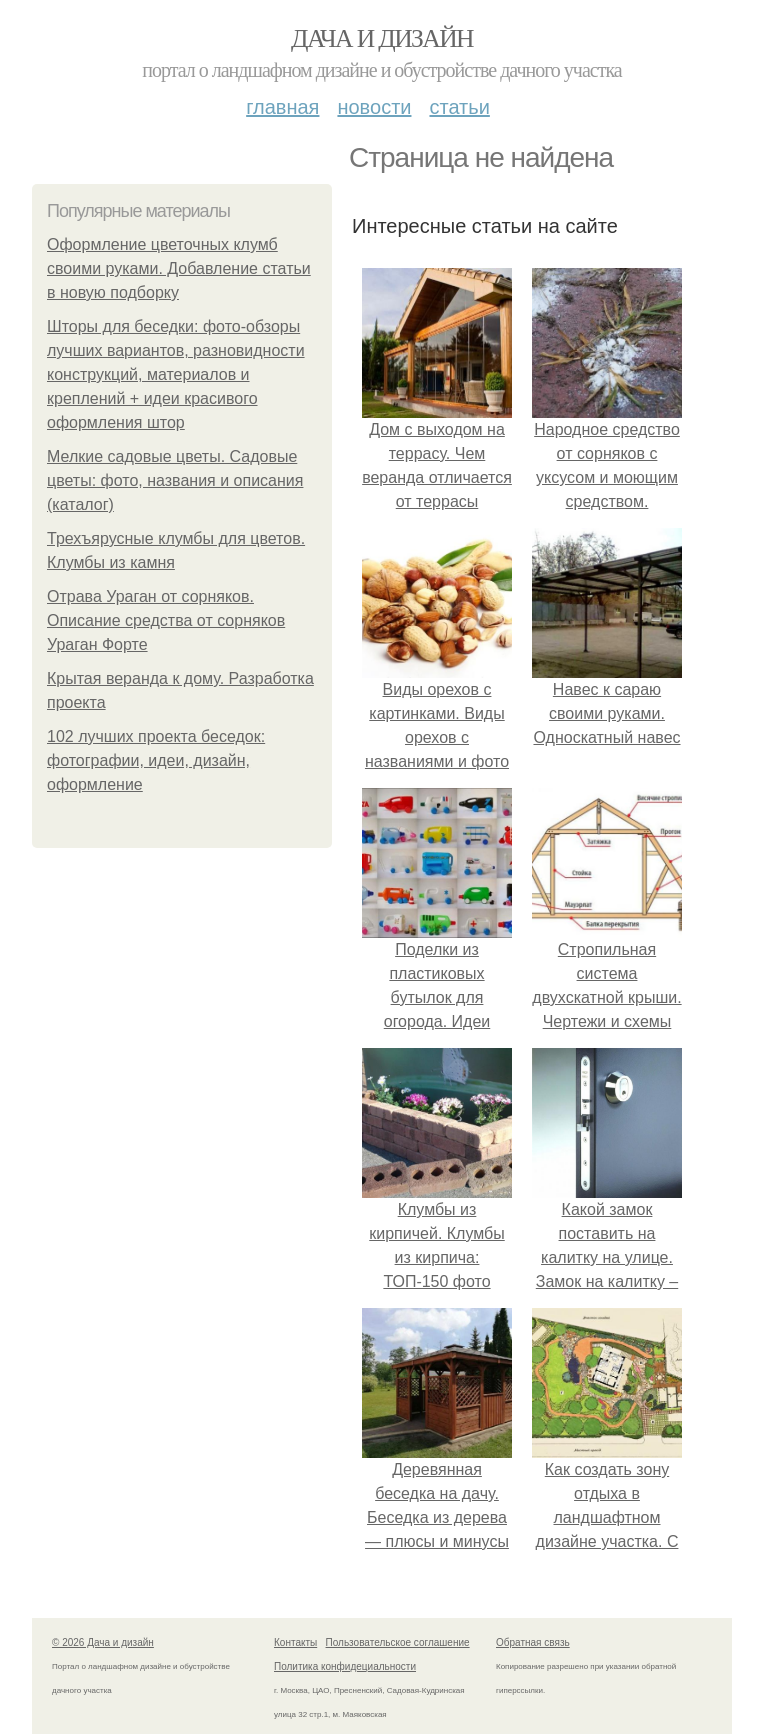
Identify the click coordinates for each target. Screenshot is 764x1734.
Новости (374, 107)
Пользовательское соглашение (398, 1642)
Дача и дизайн (382, 38)
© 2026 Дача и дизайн (103, 1642)
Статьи (459, 107)
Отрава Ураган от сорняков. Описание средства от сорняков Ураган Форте (166, 620)
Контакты (295, 1642)
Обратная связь (533, 1642)
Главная (282, 107)
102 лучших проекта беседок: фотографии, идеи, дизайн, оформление (156, 760)
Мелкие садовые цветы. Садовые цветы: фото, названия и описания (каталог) (175, 480)
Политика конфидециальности (345, 1666)
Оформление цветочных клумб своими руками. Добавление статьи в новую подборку (179, 268)
